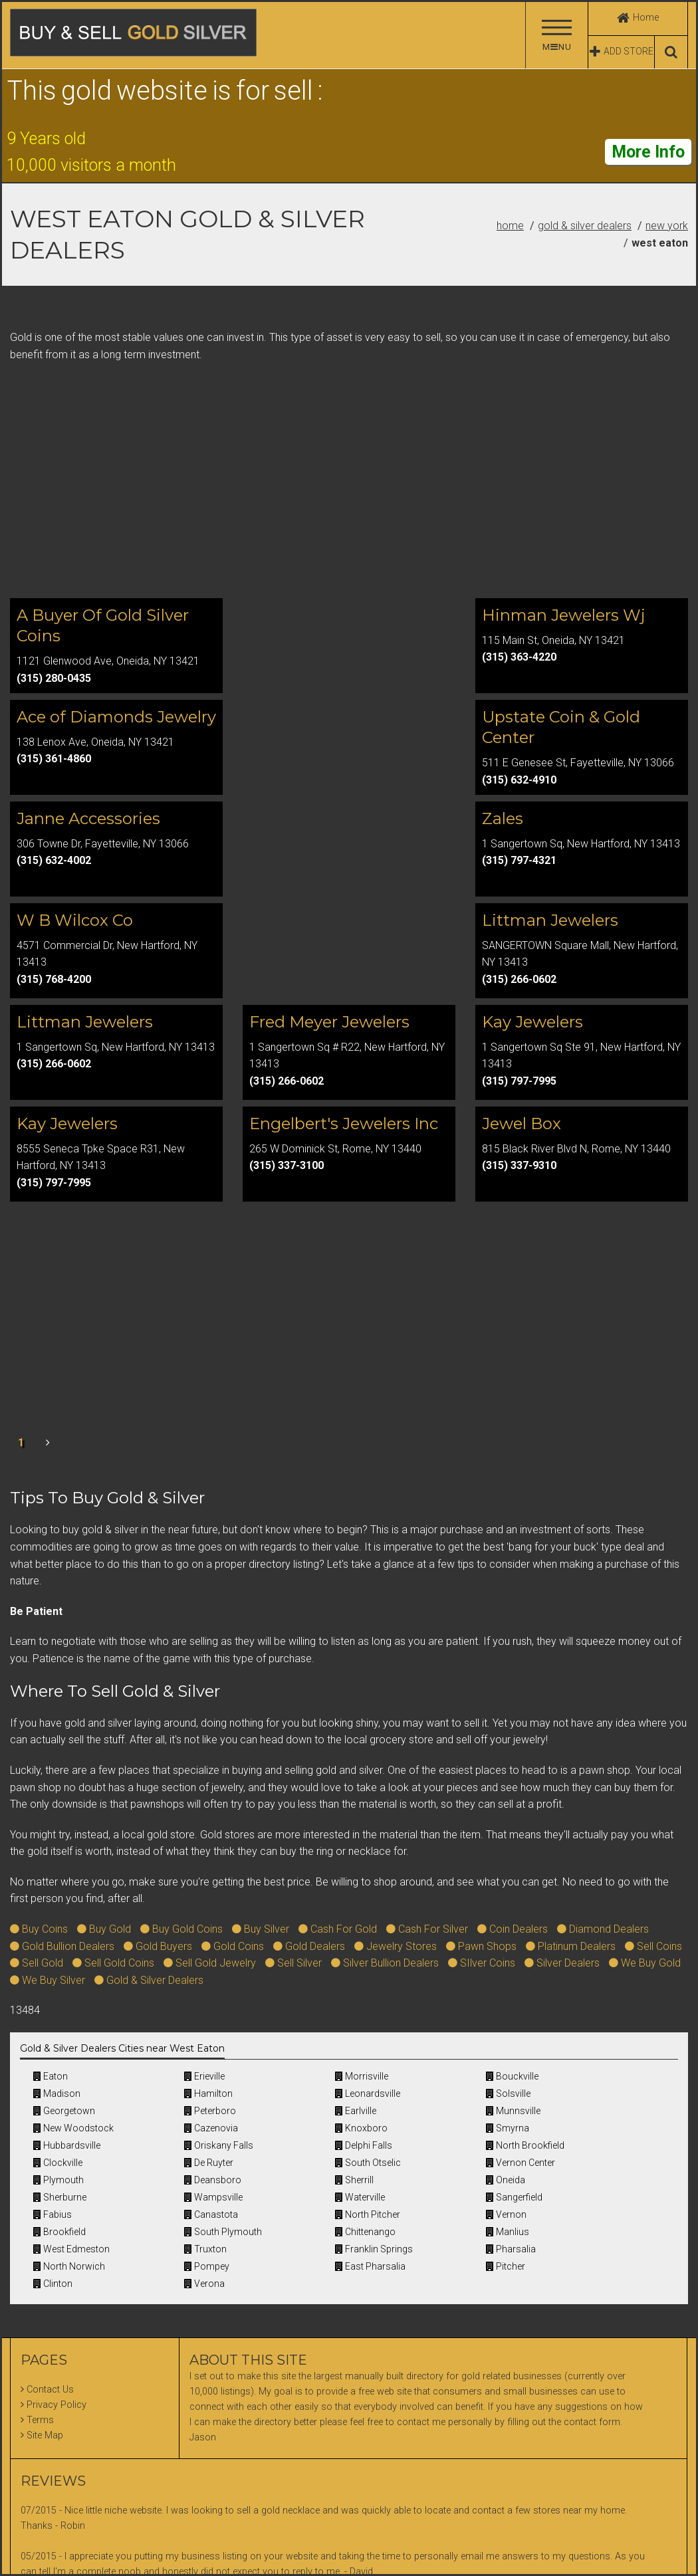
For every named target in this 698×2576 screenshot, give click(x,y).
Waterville (360, 2197)
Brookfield (59, 2231)
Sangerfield (514, 2197)
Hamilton (208, 2093)
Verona (204, 2283)
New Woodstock (73, 2128)
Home (510, 225)
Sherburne (59, 2197)
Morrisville (361, 2076)
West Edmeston (71, 2249)
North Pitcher (367, 2214)
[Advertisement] (349, 483)
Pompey (206, 2266)
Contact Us (50, 2389)
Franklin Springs (374, 2249)
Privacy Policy (56, 2405)
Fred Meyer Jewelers (329, 1021)
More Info (648, 151)
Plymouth (58, 2180)
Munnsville (513, 2110)
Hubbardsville (66, 2145)
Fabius (52, 2214)
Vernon (506, 2214)
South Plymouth (223, 2231)
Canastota (211, 2214)
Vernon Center (520, 2162)
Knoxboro (361, 2128)
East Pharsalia (370, 2266)
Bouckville (512, 2076)
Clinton (52, 2283)
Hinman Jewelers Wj (563, 615)
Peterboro (210, 2110)
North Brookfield (525, 2145)
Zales (502, 818)
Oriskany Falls (218, 2145)
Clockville (57, 2162)
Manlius (507, 2231)
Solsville (508, 2093)
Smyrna (507, 2128)
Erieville (204, 2076)
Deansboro (212, 2180)
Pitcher (505, 2266)
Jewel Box (521, 1123)
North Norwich (69, 2266)
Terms (40, 2420)
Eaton (50, 2076)
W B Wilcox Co (75, 920)
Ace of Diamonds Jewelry (116, 716)
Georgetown (64, 2110)
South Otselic (368, 2162)
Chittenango (365, 2231)
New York (666, 225)
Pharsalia (511, 2249)
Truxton (205, 2249)
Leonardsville (367, 2093)
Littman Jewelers (550, 920)
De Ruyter (208, 2162)
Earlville (355, 2110)
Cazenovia (211, 2128)
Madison (56, 2093)
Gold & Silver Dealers (585, 225)
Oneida (505, 2180)
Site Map (45, 2435)
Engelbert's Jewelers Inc (343, 1123)
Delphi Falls (363, 2145)
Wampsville (213, 2197)
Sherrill (354, 2180)
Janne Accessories (88, 818)
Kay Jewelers (532, 1021)
